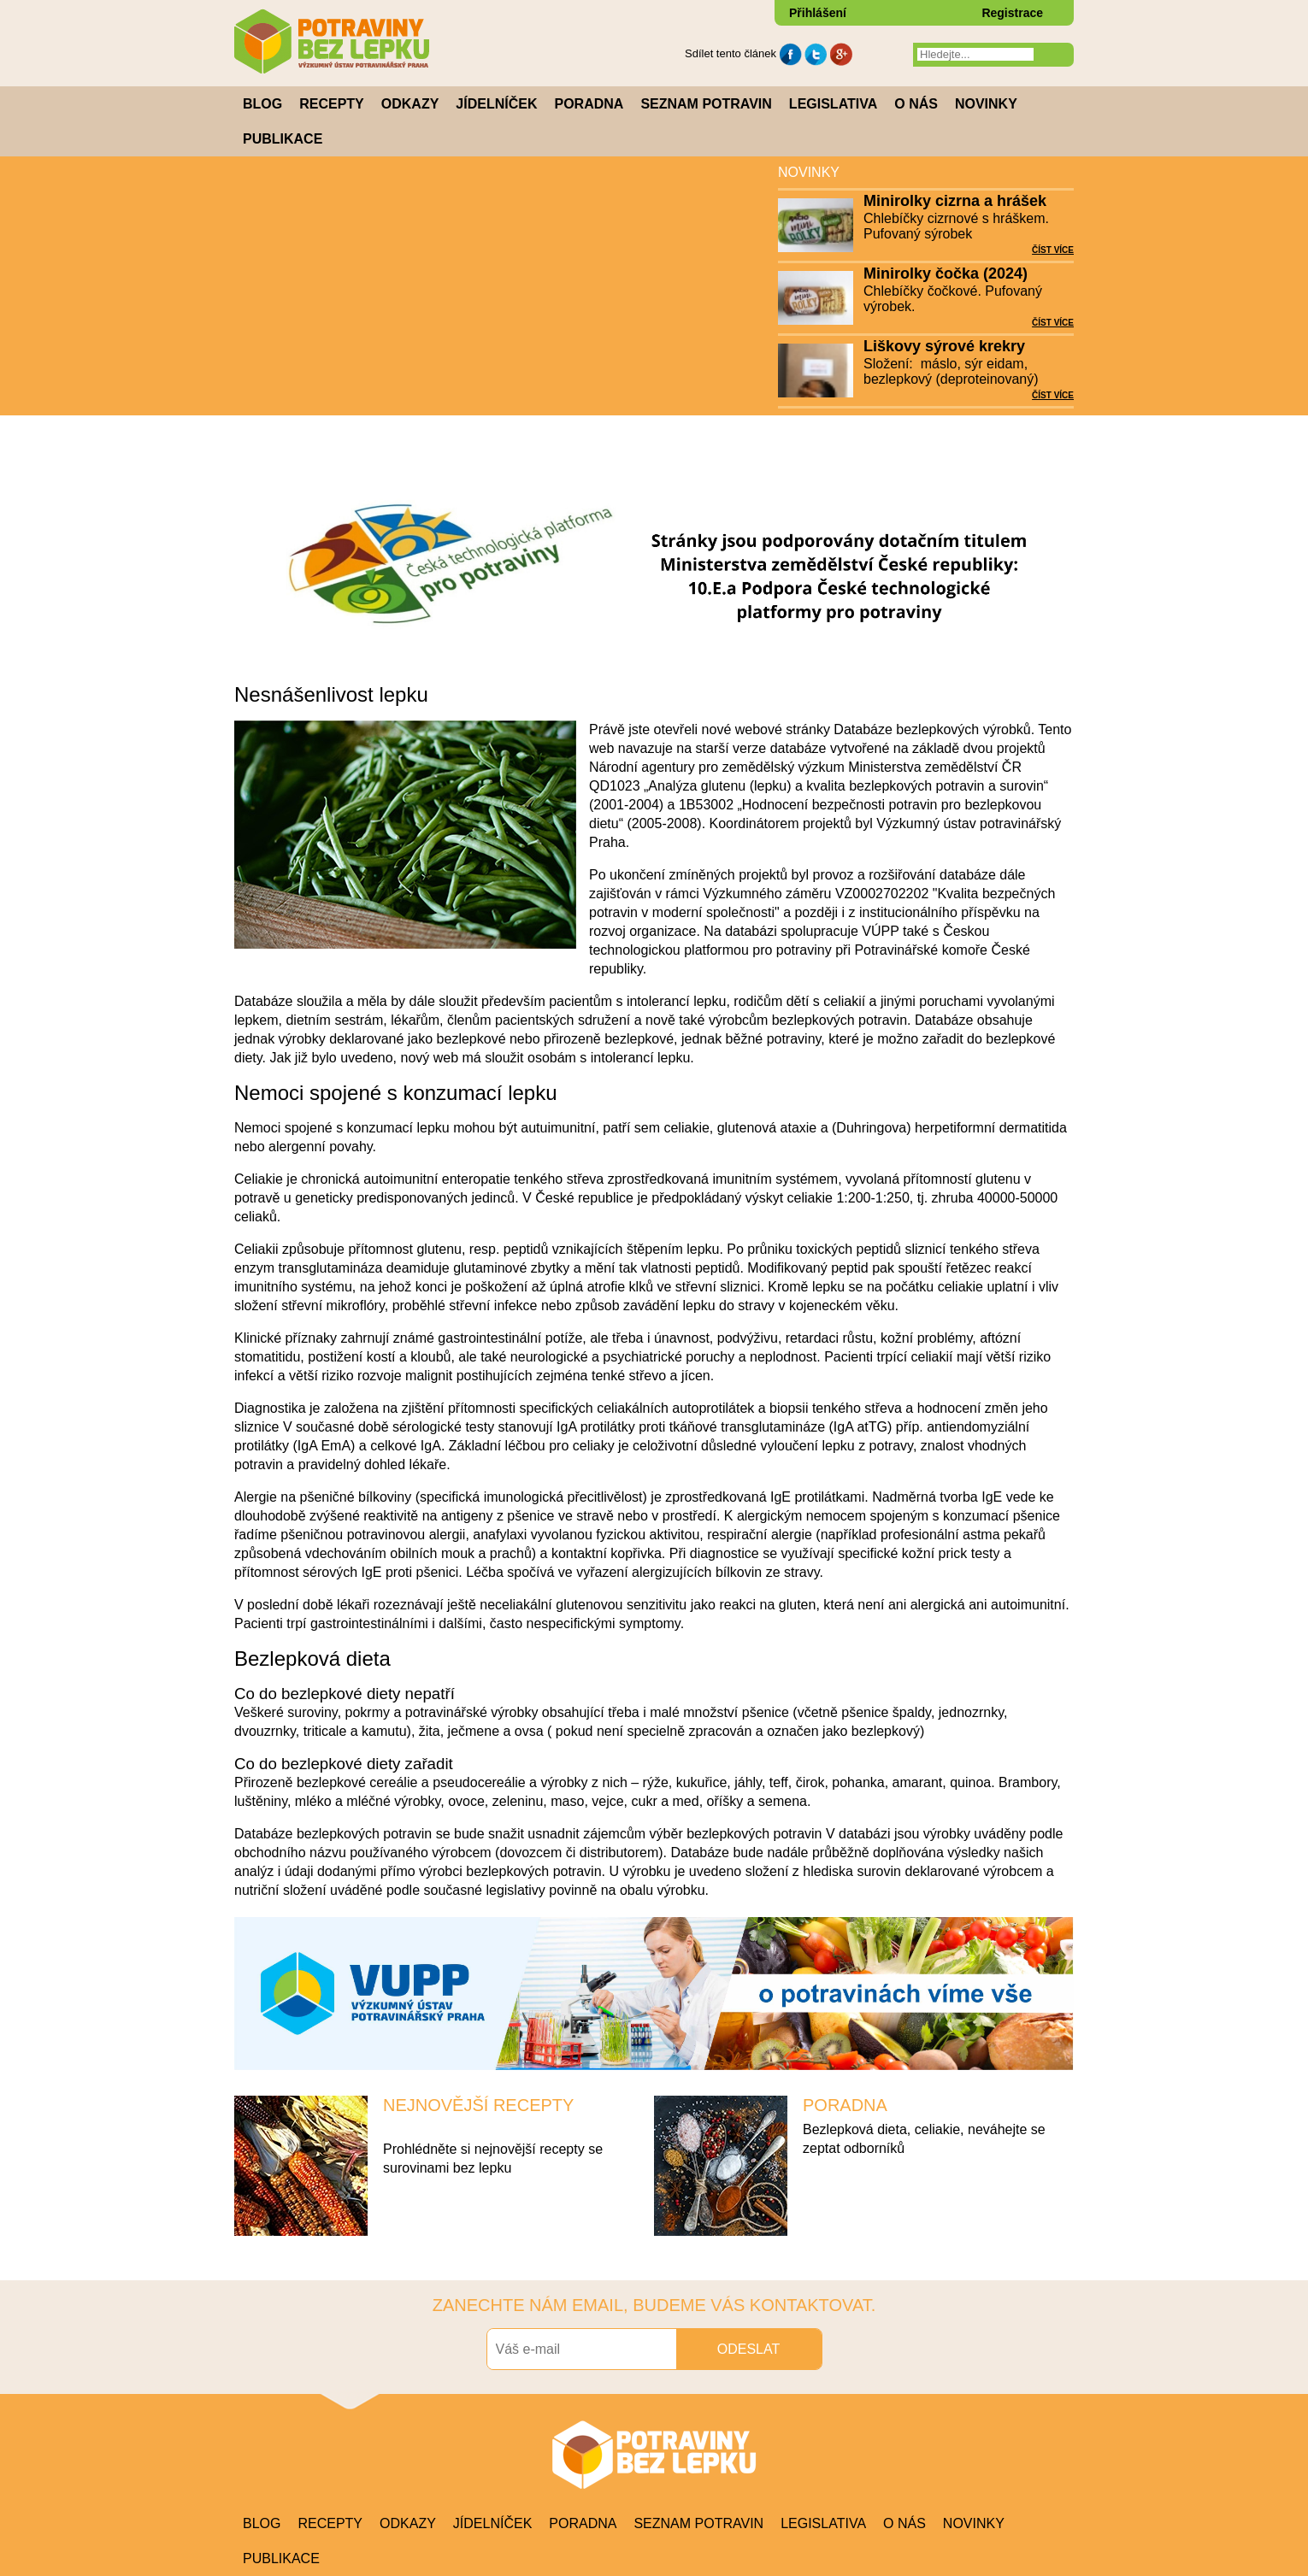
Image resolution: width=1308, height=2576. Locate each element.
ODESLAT (749, 2349)
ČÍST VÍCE (1053, 250)
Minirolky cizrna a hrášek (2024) (954, 201)
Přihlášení (817, 13)
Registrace (1012, 13)
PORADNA (845, 2105)
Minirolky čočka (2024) (945, 273)
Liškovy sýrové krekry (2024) (944, 347)
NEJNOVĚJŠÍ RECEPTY (478, 2105)
